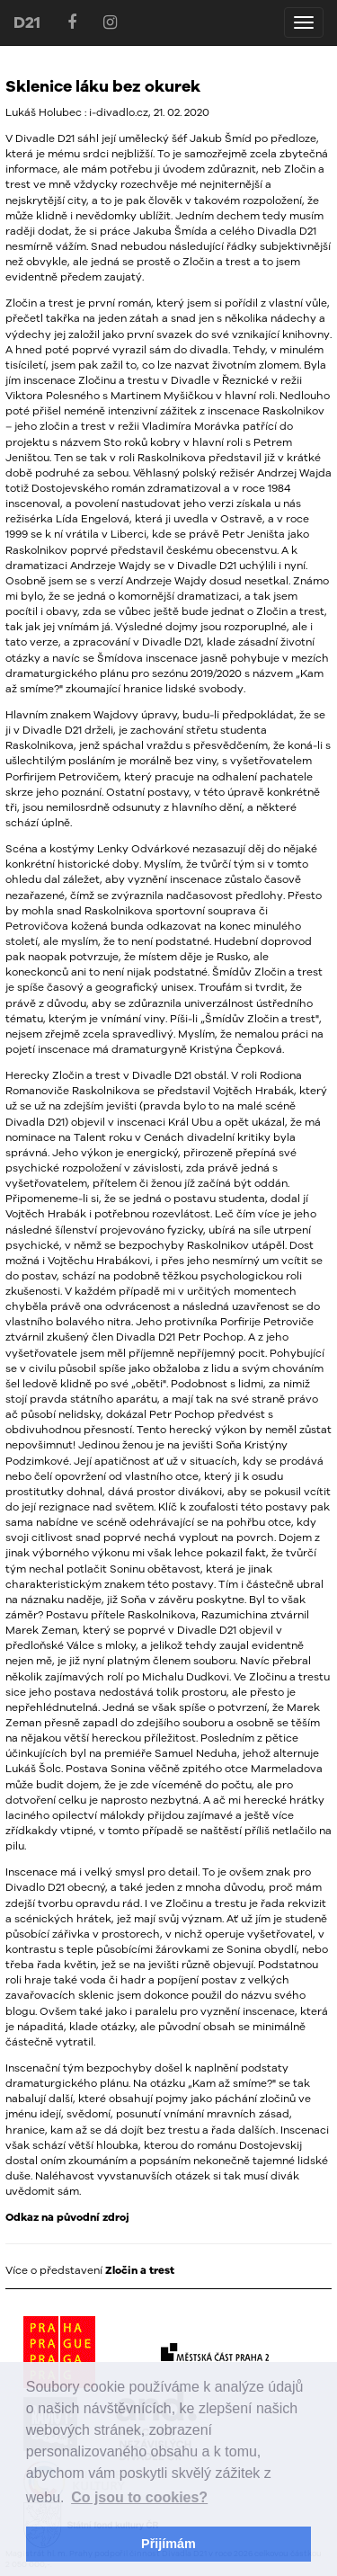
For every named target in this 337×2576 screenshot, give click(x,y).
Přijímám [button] (168, 2543)
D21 (26, 22)
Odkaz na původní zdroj (67, 2217)
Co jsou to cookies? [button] (139, 2497)
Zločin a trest (139, 2270)
